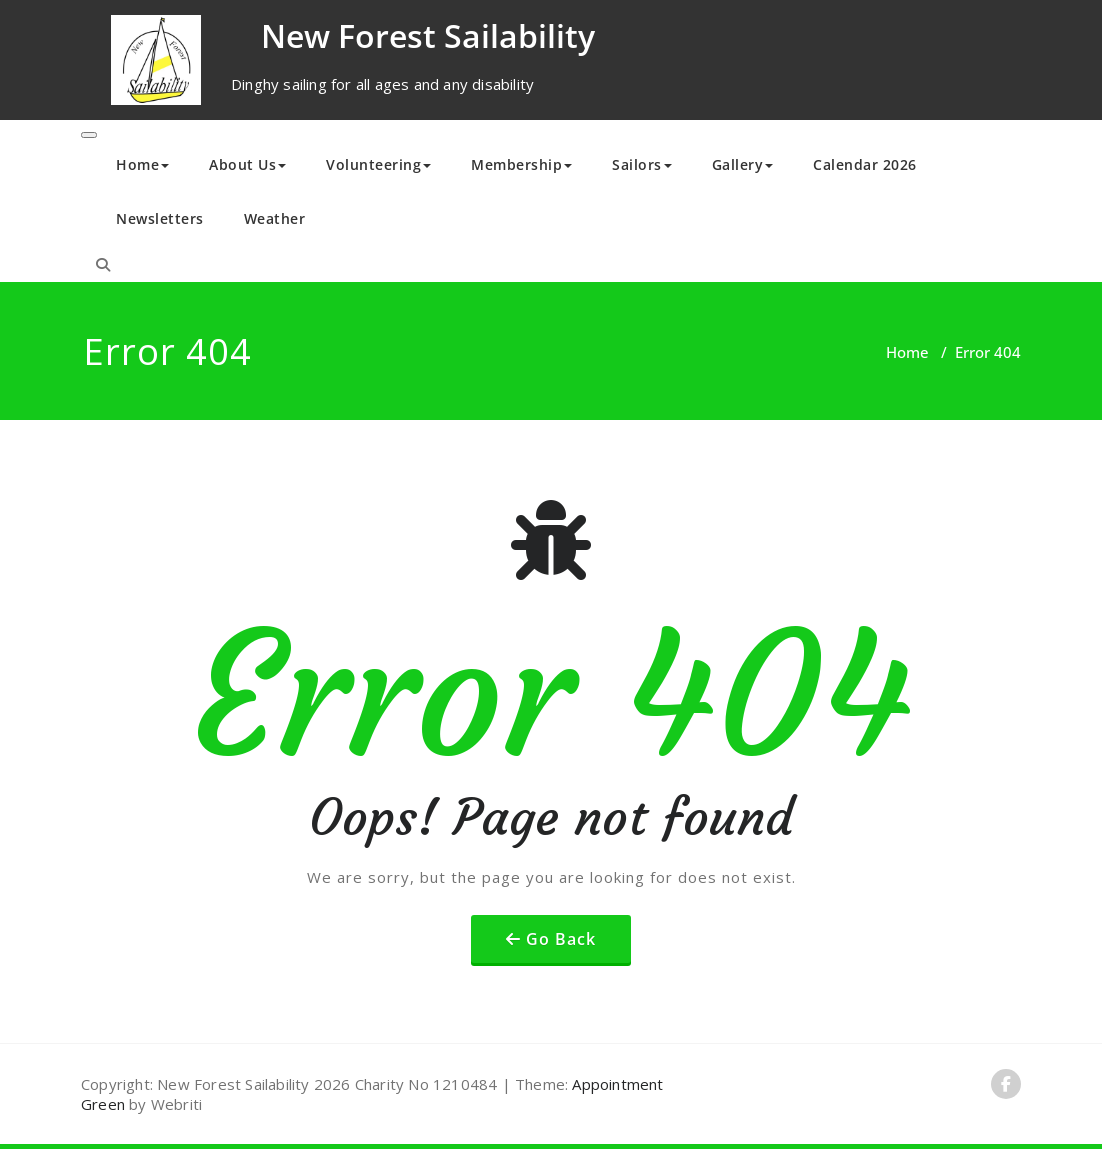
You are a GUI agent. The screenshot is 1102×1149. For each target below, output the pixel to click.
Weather (275, 218)
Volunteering (378, 164)
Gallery (743, 164)
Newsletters (160, 218)
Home (142, 164)
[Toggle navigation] (89, 135)
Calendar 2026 (865, 164)
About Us (247, 164)
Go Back (561, 939)
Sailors (642, 164)
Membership (521, 164)
